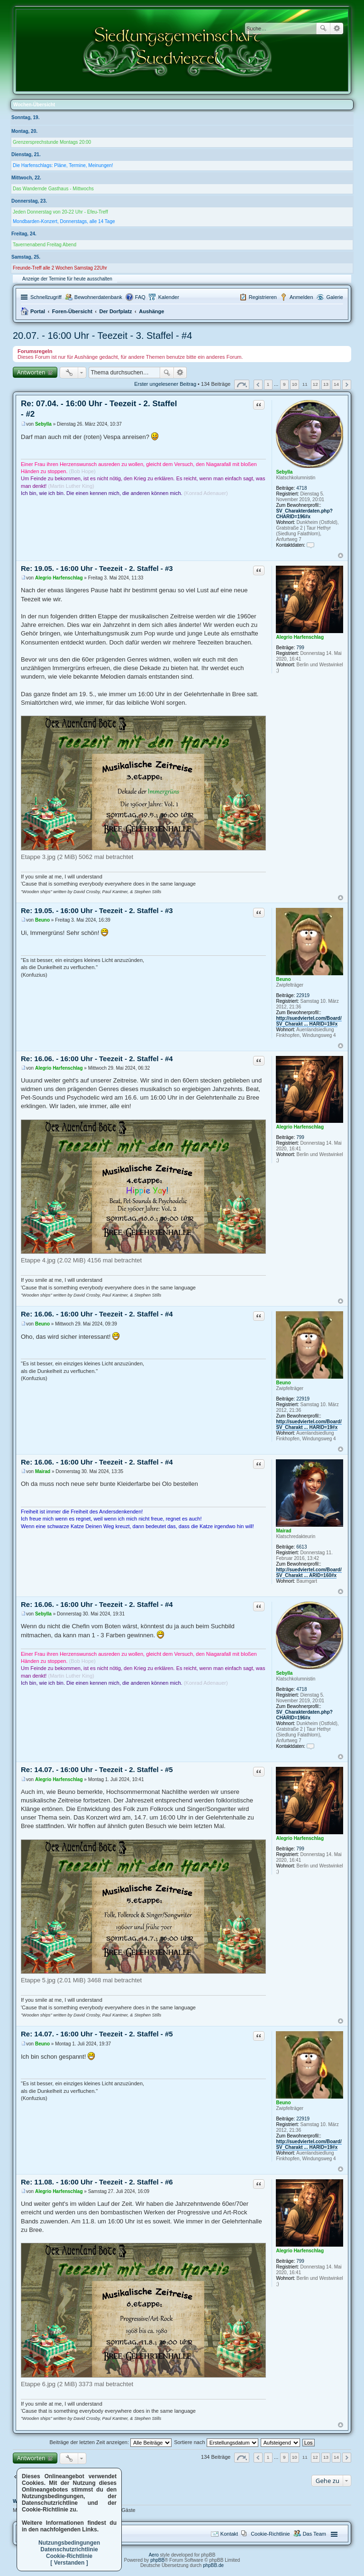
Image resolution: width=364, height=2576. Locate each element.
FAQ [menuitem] (140, 297)
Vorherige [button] (258, 385)
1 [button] (268, 384)
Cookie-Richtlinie (69, 2556)
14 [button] (336, 384)
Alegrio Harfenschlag (300, 637)
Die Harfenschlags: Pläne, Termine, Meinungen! (63, 165)
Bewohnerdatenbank (98, 297)
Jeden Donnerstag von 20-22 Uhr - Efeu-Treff (60, 212)
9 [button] (284, 384)
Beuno (283, 979)
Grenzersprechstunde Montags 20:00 (52, 142)
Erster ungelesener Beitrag (165, 384)
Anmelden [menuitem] (301, 297)
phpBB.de (213, 2565)
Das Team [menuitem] (314, 2534)
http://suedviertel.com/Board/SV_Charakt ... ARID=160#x (308, 1572)
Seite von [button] (241, 385)
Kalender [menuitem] (168, 297)
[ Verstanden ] (69, 2562)
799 (300, 647)
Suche (323, 28)
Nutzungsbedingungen (69, 2542)
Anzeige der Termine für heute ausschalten (67, 278)
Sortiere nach (216, 2442)
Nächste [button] (346, 385)
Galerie (335, 297)
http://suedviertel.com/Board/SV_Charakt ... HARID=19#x (308, 1021)
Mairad (283, 1530)
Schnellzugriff (46, 297)
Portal (37, 311)
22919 (302, 995)
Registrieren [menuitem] (263, 297)
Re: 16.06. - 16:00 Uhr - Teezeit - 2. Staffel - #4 (97, 1059)
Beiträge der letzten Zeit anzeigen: (110, 2442)
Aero (154, 2554)
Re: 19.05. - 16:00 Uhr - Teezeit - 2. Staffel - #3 (97, 568)
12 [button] (315, 384)
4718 (301, 488)
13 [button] (325, 384)
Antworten (31, 372)
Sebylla (284, 472)
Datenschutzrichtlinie (69, 2549)
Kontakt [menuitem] (229, 2534)
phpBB (157, 2560)
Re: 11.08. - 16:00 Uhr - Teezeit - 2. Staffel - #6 (97, 2182)
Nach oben (340, 555)
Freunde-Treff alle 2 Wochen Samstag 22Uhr (60, 268)
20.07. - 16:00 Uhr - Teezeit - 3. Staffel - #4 (102, 335)
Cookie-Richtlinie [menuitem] (270, 2534)
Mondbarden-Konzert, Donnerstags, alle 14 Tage (64, 221)
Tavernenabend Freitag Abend (44, 244)
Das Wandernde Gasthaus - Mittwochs (53, 188)
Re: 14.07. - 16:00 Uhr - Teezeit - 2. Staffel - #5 (97, 1769)
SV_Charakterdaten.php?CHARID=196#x (304, 513)
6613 (301, 1546)
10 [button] (294, 384)
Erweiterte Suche (336, 28)
